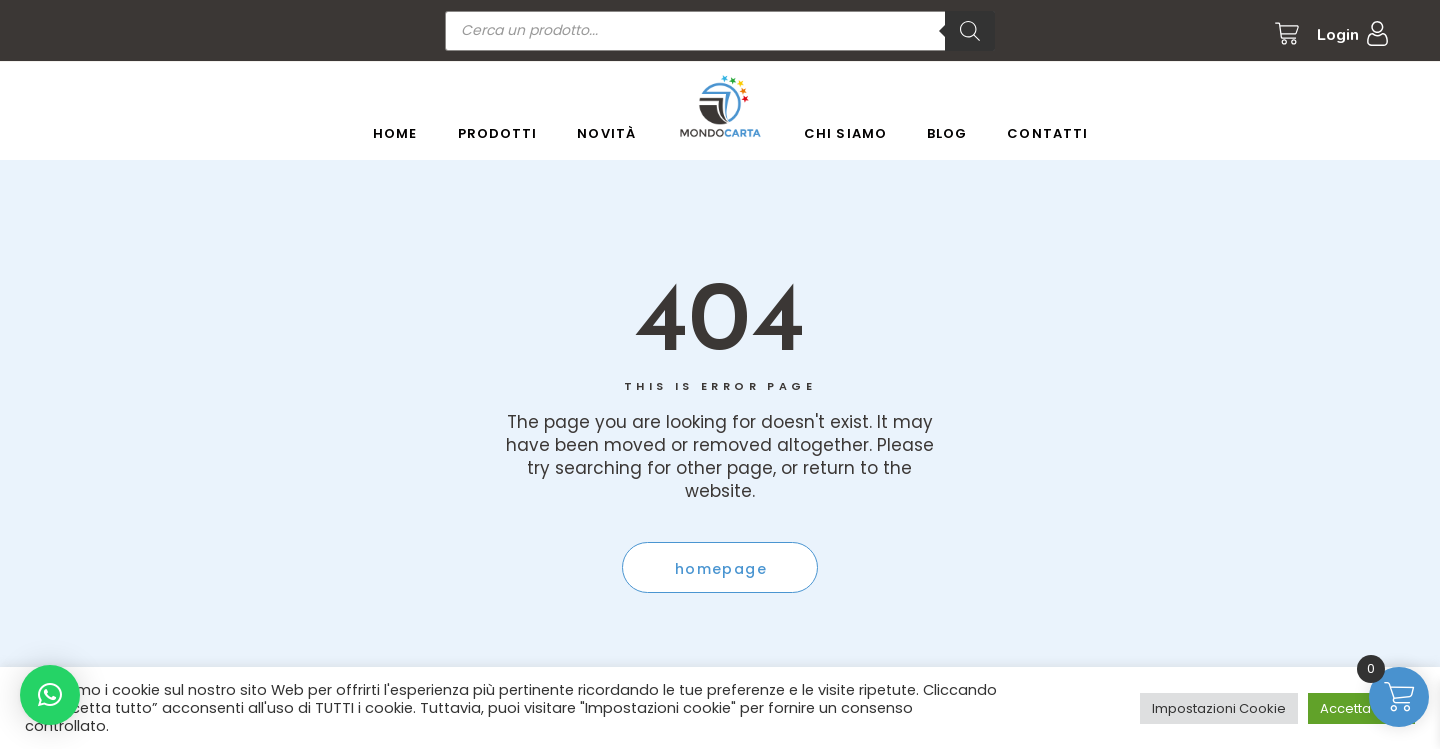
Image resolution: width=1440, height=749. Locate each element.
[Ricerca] (970, 31)
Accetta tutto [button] (1361, 708)
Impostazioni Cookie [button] (1219, 708)
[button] (50, 695)
